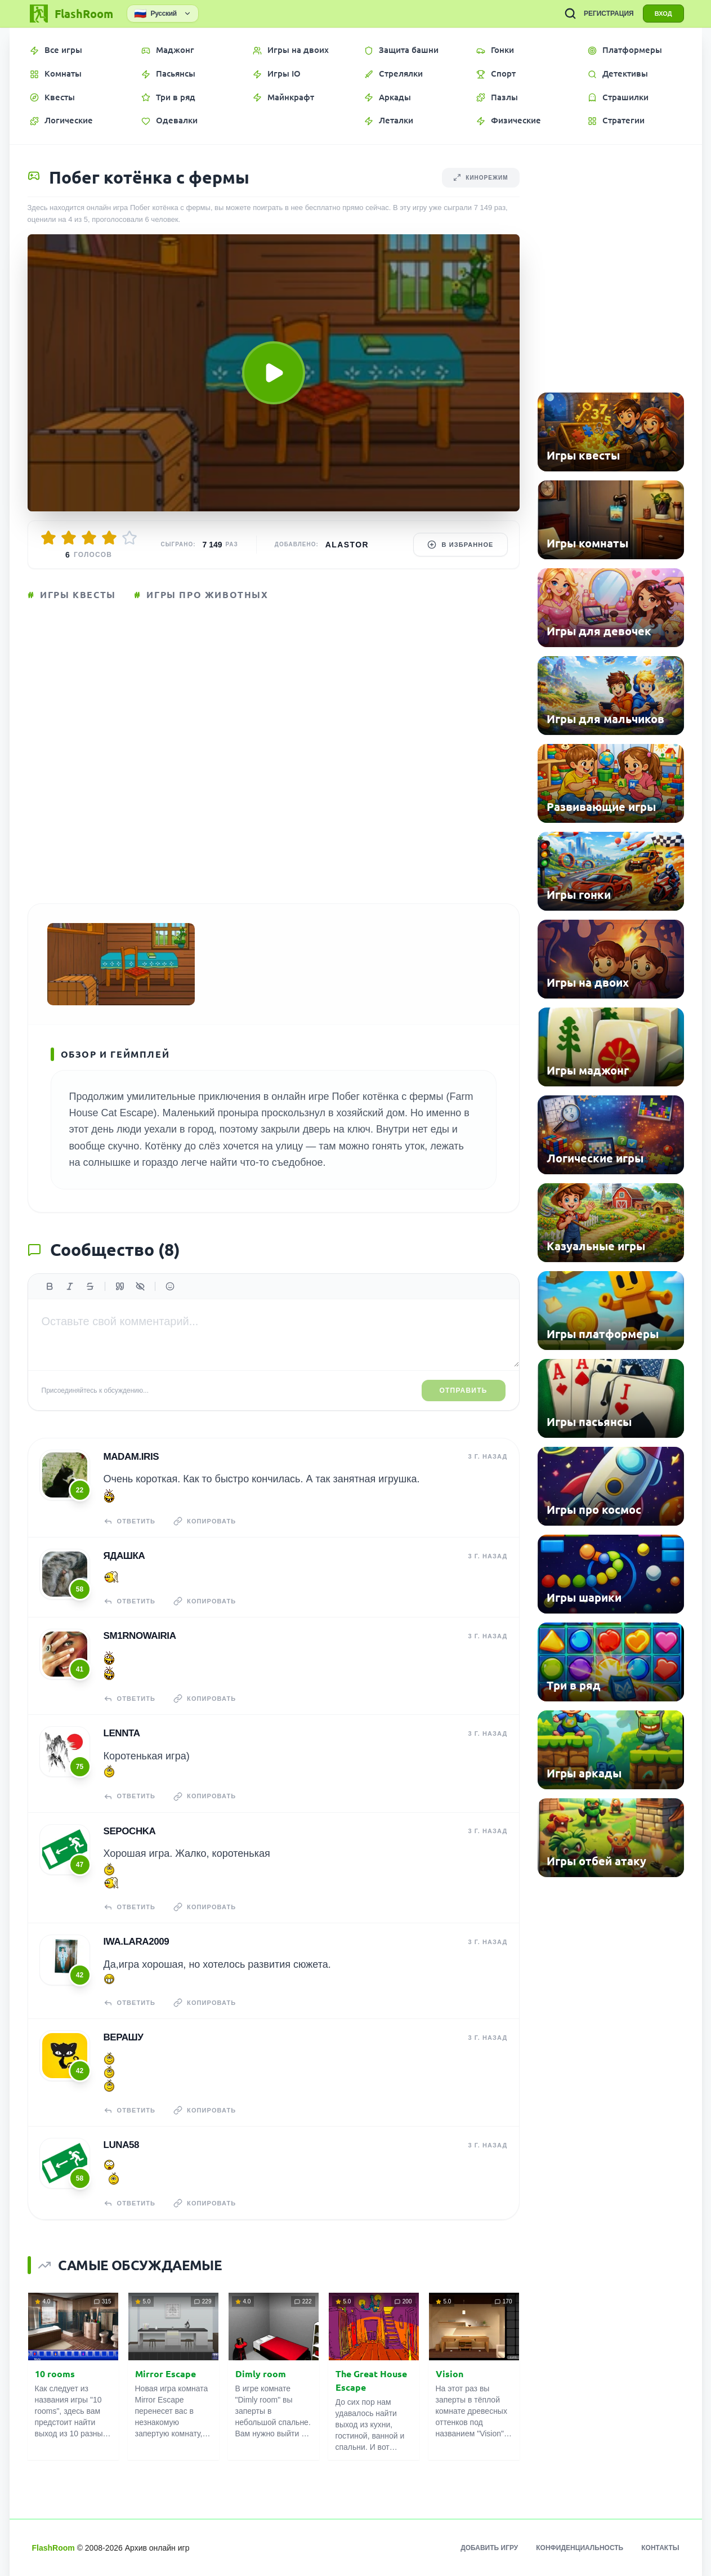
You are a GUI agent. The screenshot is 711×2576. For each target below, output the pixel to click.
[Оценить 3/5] (89, 538)
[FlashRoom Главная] (70, 13)
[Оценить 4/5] (109, 538)
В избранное (460, 544)
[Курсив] (70, 1286)
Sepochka (130, 1831)
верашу (124, 2037)
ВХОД (663, 13)
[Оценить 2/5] (69, 538)
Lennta (122, 1733)
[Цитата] (120, 1286)
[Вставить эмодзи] (170, 1286)
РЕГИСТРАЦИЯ (609, 13)
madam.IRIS (131, 1456)
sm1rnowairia (140, 1635)
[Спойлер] (140, 1286)
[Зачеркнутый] (90, 1286)
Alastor (347, 544)
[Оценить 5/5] (129, 538)
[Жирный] (49, 1286)
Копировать (204, 1521)
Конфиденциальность (579, 2548)
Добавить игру (489, 2548)
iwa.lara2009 (136, 1941)
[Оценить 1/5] (48, 538)
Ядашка (124, 1555)
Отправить (464, 1390)
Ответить (130, 1521)
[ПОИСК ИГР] (570, 13)
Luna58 (122, 2145)
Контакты (660, 2548)
